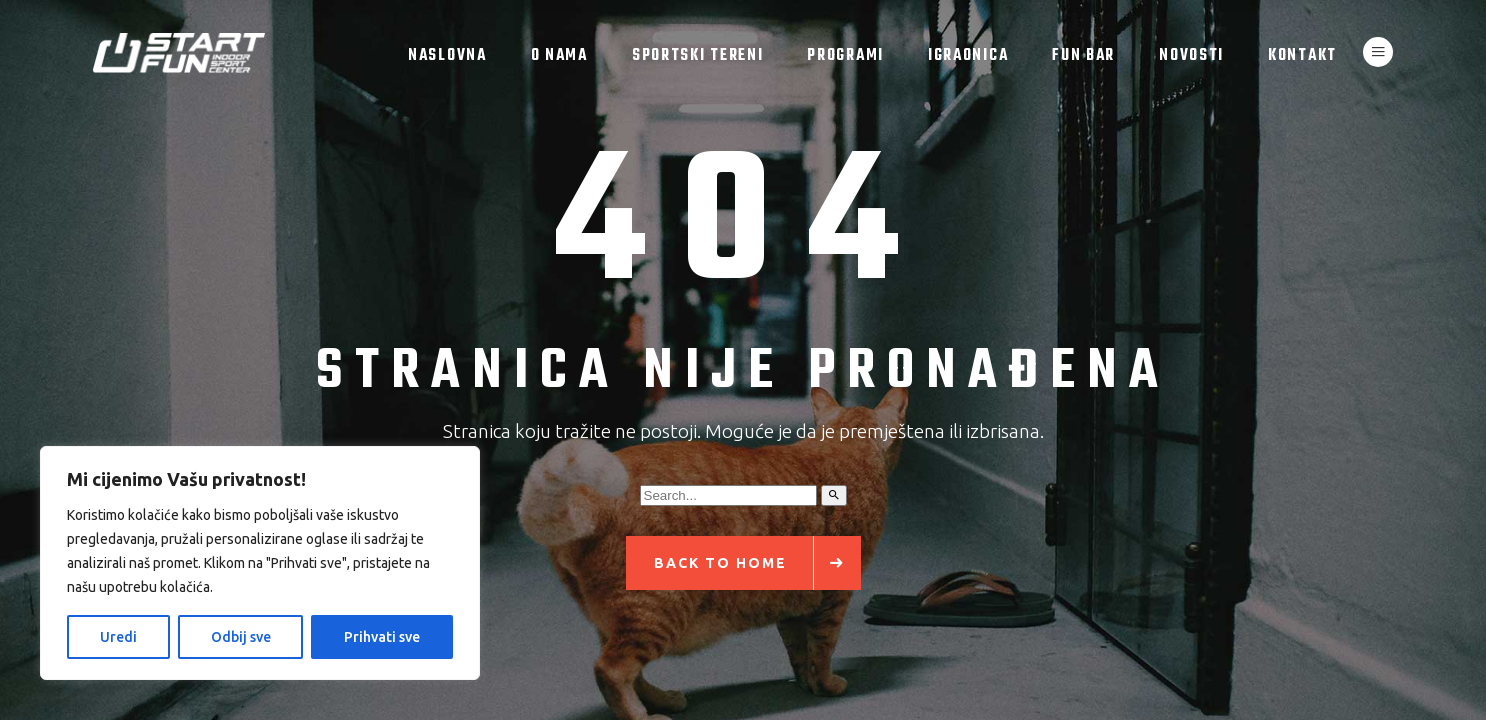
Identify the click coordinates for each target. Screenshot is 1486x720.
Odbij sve (241, 637)
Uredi (118, 637)
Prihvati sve (382, 637)
